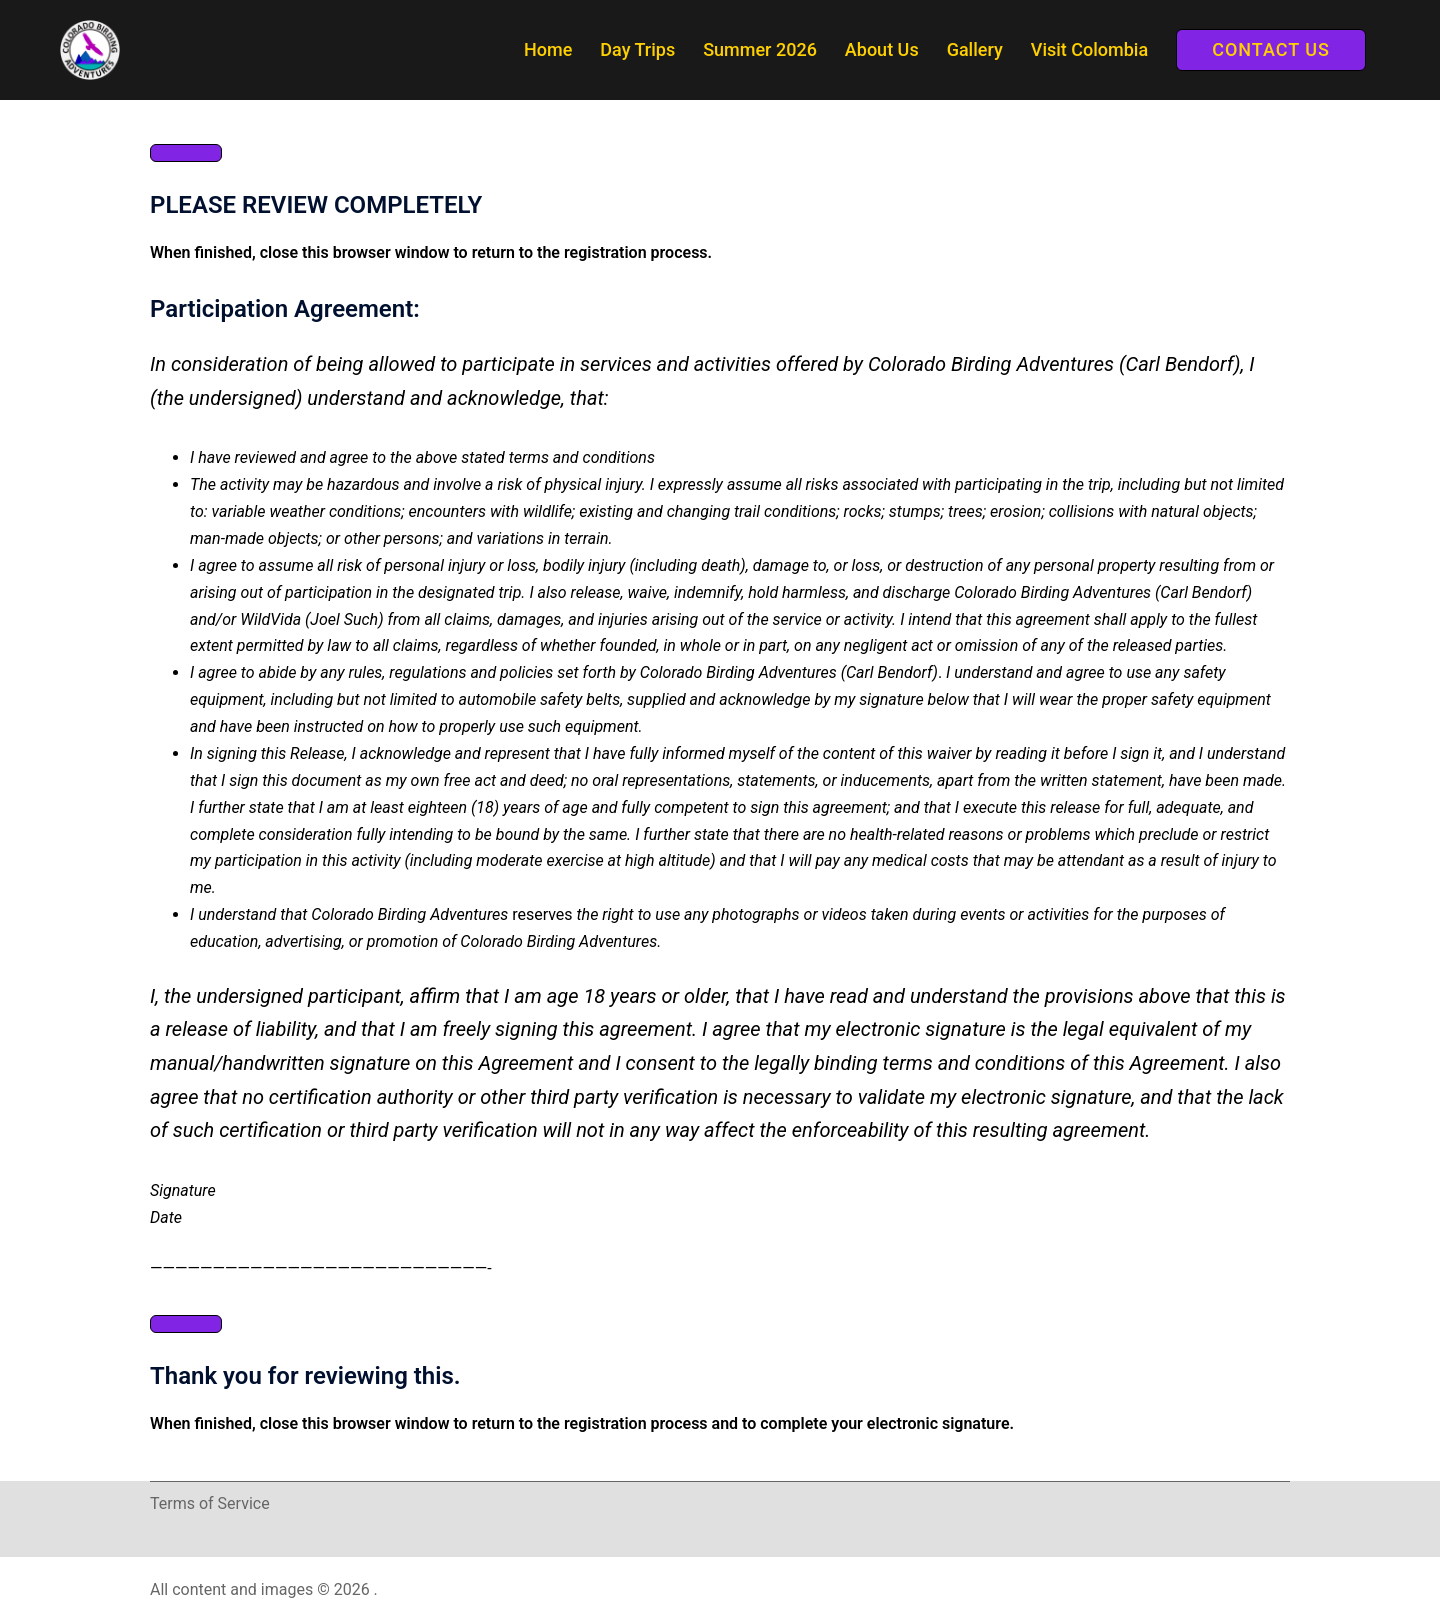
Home (548, 49)
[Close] (186, 153)
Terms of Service (210, 1503)
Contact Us (1271, 49)
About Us (882, 49)
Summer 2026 (760, 49)
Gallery (975, 49)
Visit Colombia (1089, 49)
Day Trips (637, 49)
